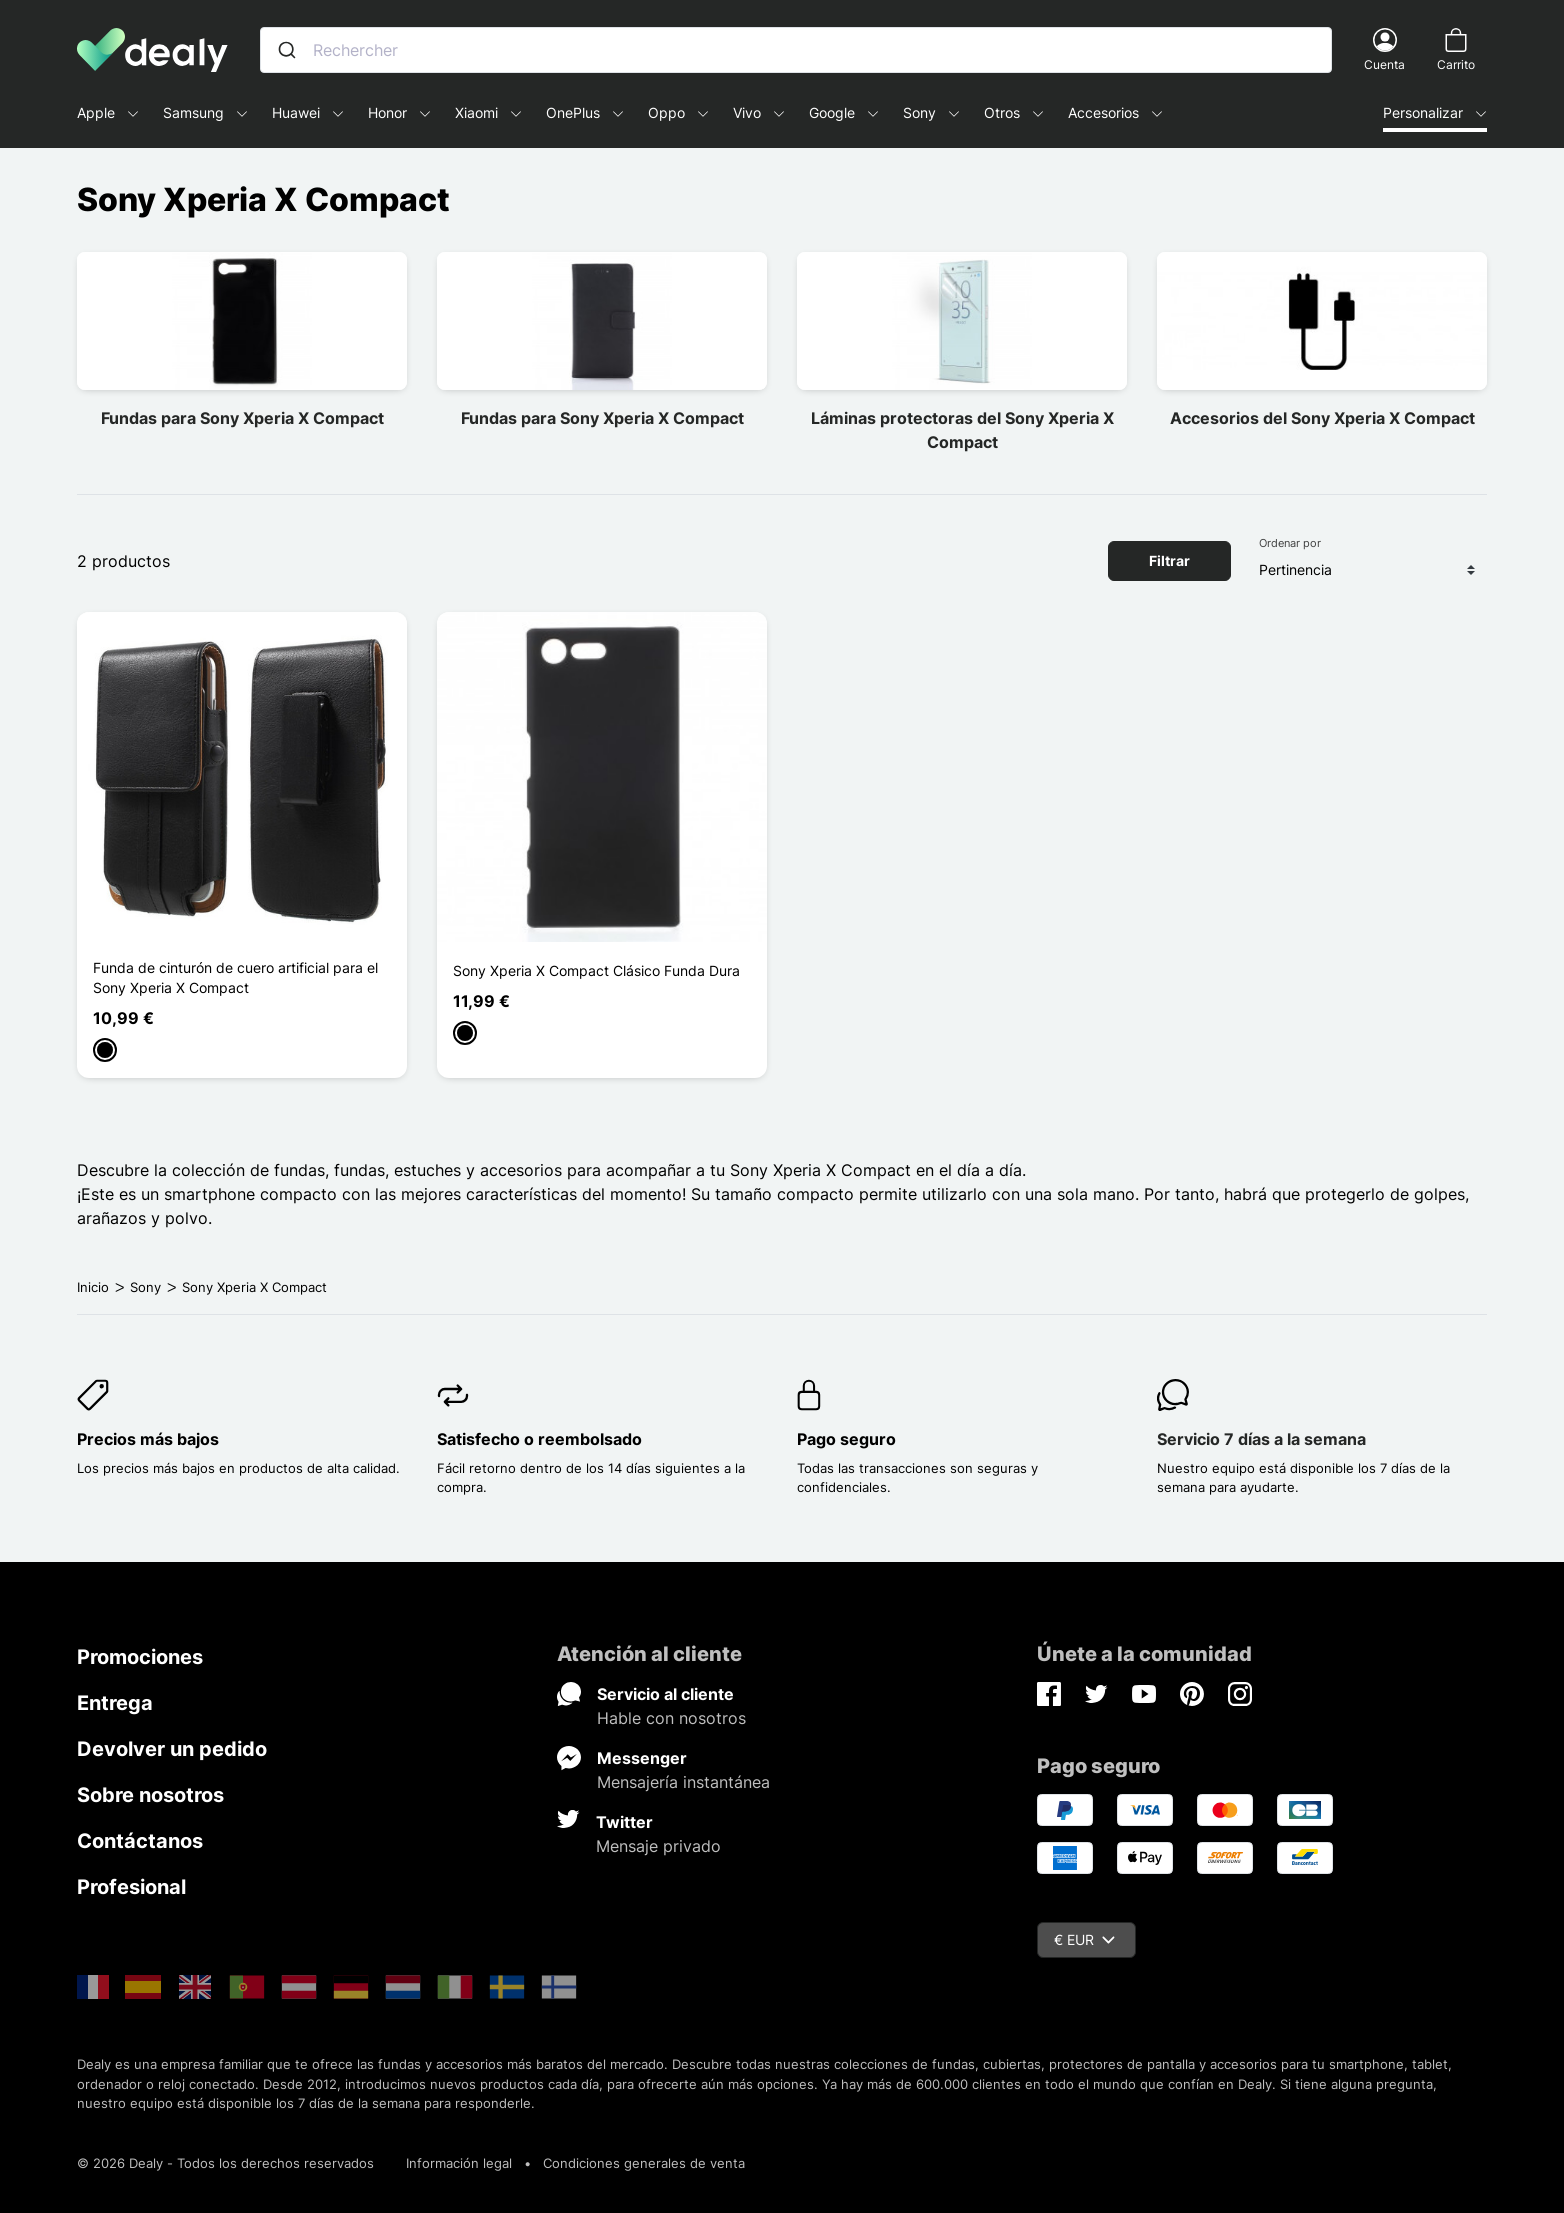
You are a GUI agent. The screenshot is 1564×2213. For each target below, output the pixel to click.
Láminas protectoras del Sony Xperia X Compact (962, 430)
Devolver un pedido (172, 1749)
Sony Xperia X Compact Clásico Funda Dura (596, 970)
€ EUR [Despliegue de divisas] (1084, 1939)
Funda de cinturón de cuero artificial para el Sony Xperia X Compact (235, 977)
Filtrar (1169, 560)
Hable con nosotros (671, 1718)
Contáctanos (140, 1841)
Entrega (115, 1703)
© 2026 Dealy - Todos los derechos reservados (225, 2163)
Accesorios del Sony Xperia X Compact (1322, 418)
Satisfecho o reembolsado (539, 1439)
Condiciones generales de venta (644, 2163)
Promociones (140, 1657)
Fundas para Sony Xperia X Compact (242, 418)
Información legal (459, 2163)
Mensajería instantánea (683, 1782)
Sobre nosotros (150, 1795)
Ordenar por (1290, 543)
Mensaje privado (658, 1846)
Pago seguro (846, 1439)
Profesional (131, 1887)
